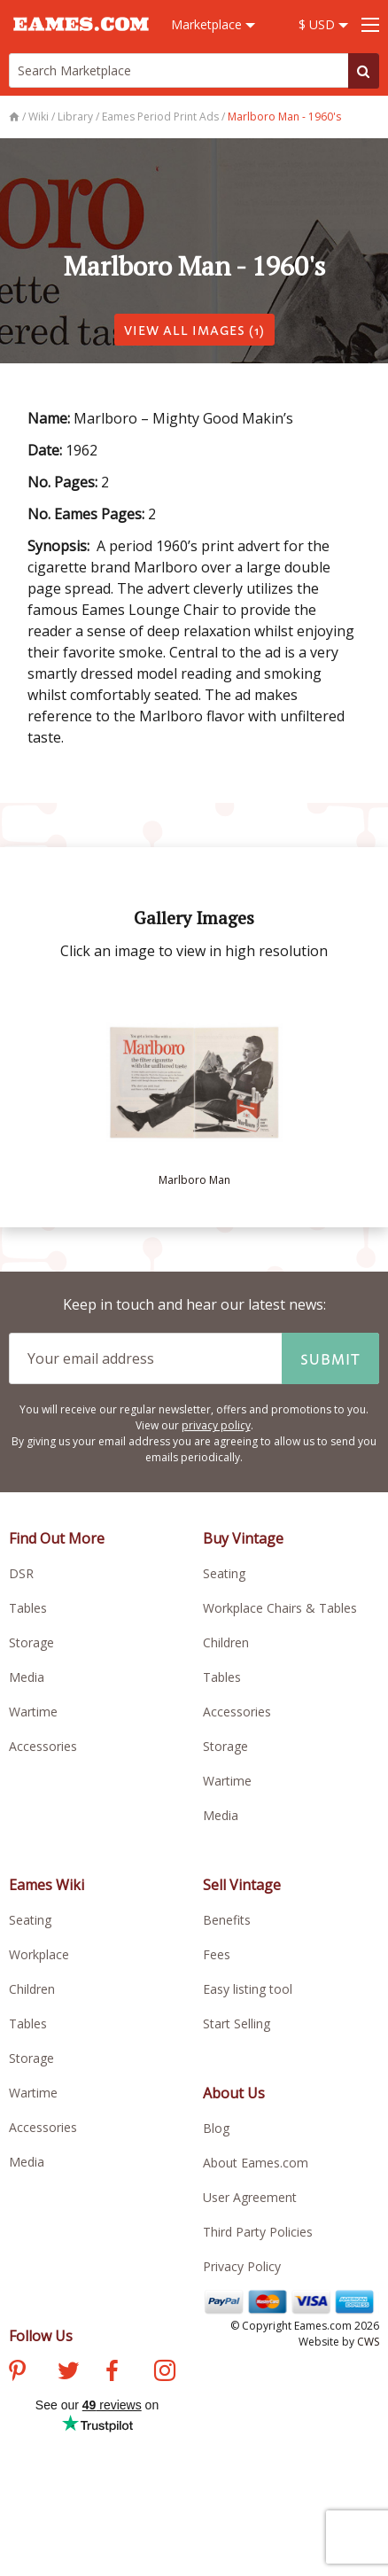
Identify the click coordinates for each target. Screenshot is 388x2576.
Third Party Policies (258, 2231)
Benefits (227, 1919)
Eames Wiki (46, 1885)
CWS (368, 2341)
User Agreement (250, 2197)
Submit (330, 1358)
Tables (28, 1607)
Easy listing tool (247, 1989)
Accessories (43, 1746)
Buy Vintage (243, 1538)
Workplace (39, 1954)
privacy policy (216, 1425)
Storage (31, 1642)
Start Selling (236, 2023)
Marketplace (213, 24)
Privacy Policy (242, 2266)
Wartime (33, 1711)
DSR (21, 1573)
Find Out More (57, 1538)
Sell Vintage (242, 1885)
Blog (216, 2128)
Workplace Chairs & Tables (280, 1607)
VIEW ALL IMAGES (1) (194, 329)
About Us (234, 2093)
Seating (224, 1573)
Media (26, 1677)
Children (226, 1642)
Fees (216, 1954)
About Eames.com (255, 2162)
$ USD (323, 24)
